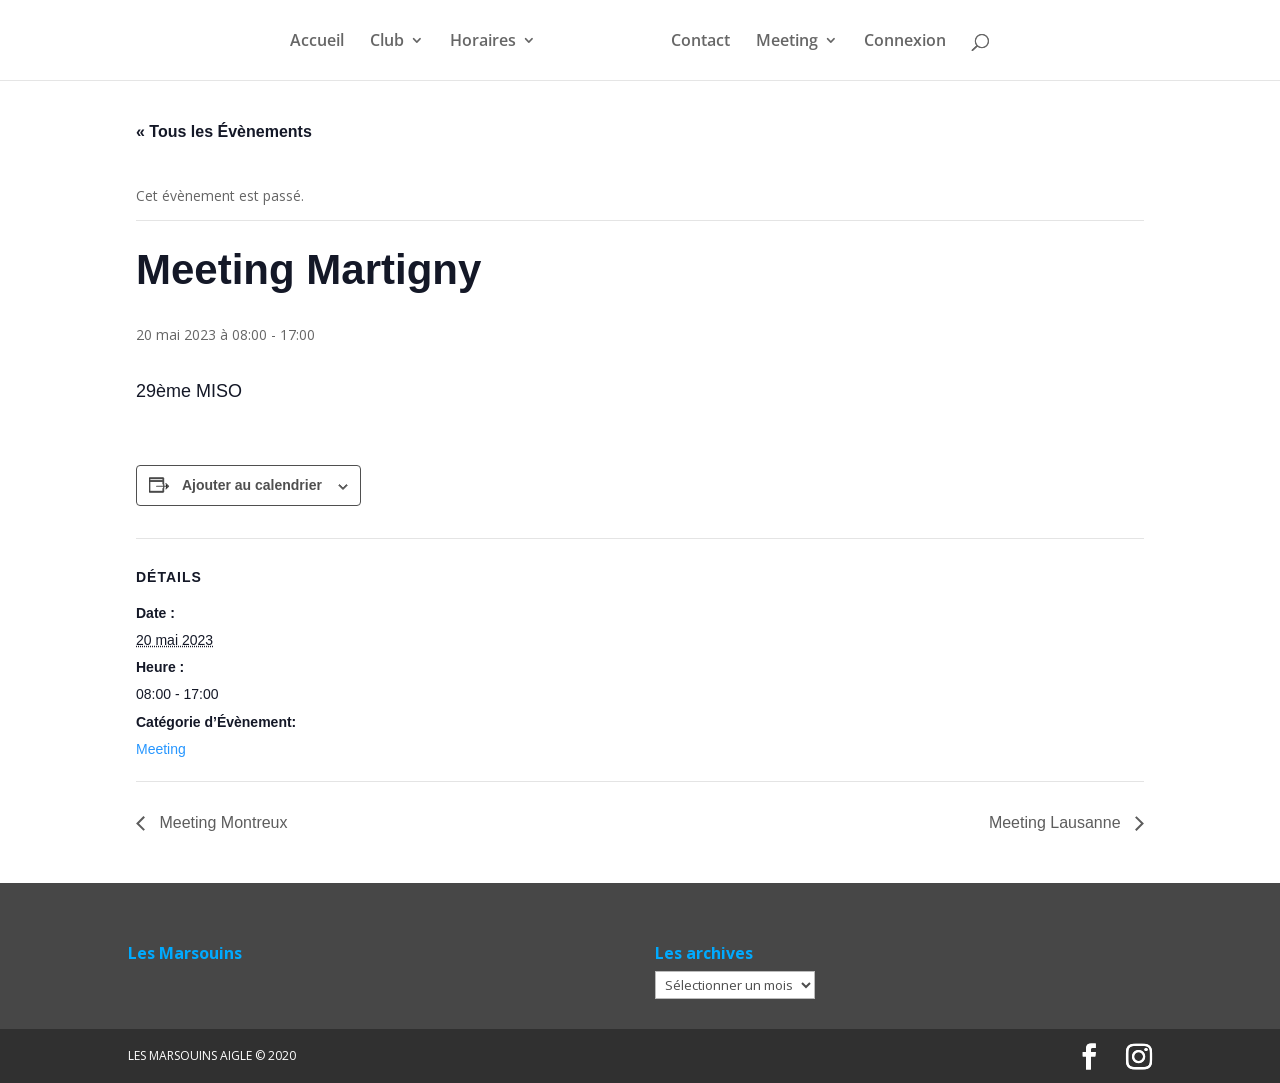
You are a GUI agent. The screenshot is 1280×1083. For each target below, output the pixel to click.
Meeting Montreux (221, 822)
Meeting (787, 42)
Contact (700, 42)
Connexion (905, 42)
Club (387, 42)
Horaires (483, 42)
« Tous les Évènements (224, 131)
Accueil (317, 42)
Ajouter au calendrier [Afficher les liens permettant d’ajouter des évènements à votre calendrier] (252, 485)
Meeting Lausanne (1057, 822)
